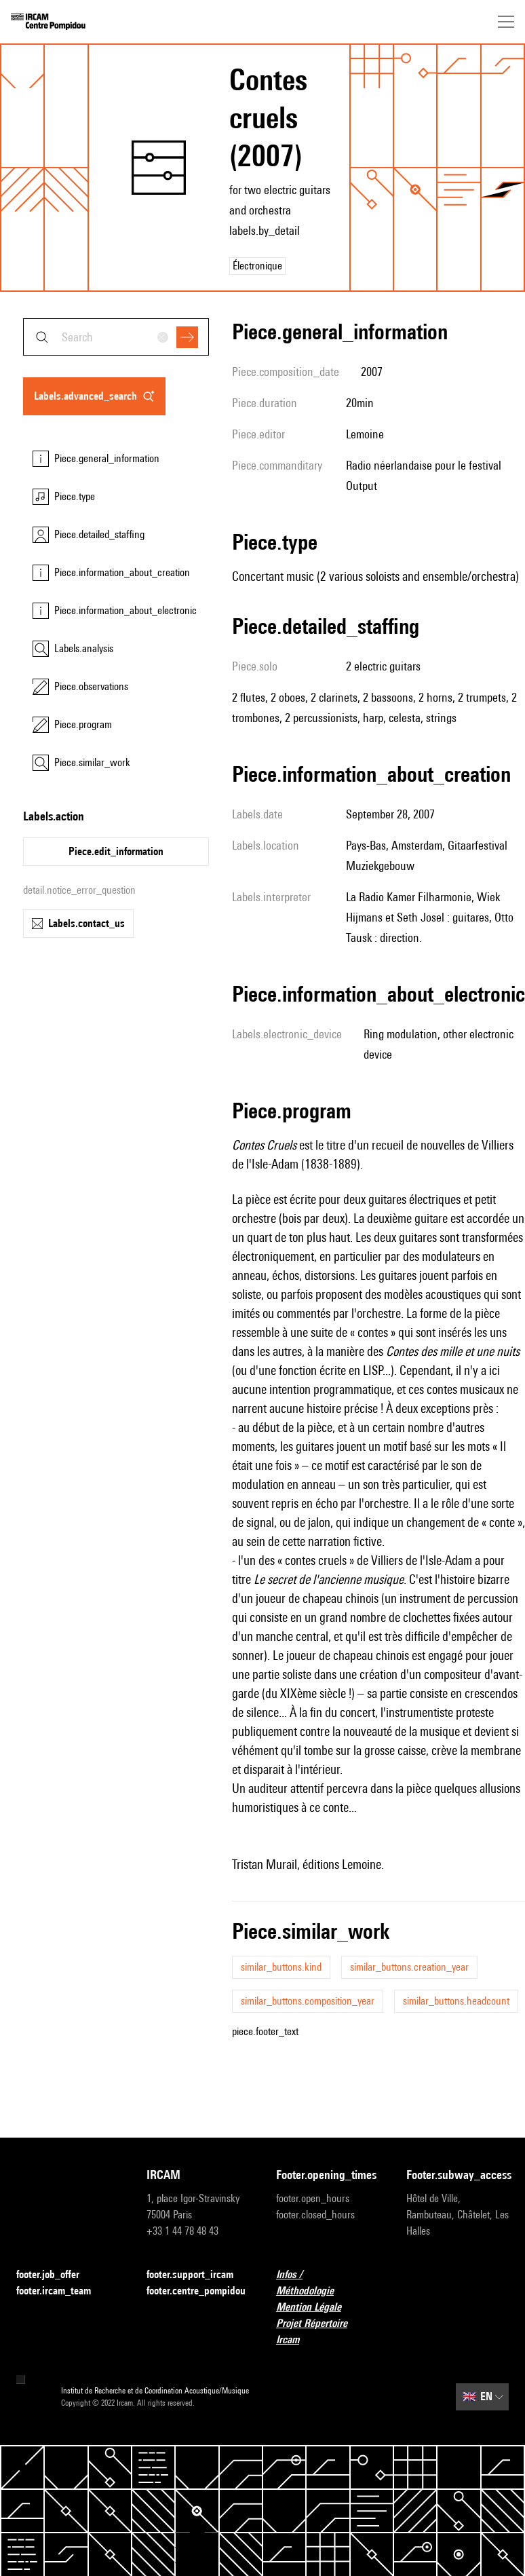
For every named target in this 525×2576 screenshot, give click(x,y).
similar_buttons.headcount (456, 2000)
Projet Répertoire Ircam (327, 2331)
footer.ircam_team (61, 2291)
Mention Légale (316, 2307)
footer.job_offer (56, 2275)
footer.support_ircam (198, 2275)
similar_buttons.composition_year (307, 2000)
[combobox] (116, 337)
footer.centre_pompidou (198, 2291)
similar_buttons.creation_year (409, 1967)
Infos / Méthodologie (327, 2282)
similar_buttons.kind (281, 1967)
